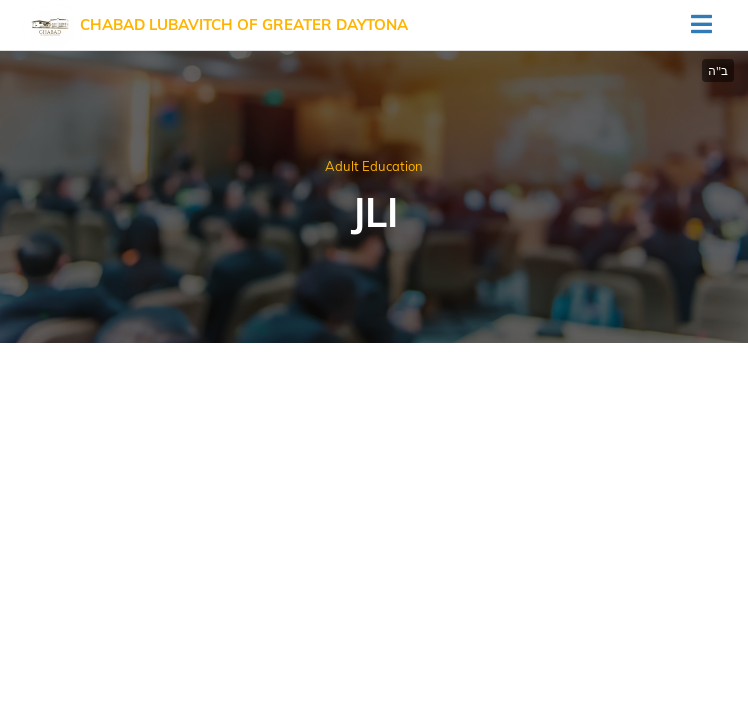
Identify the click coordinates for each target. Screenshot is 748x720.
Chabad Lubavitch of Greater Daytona (244, 24)
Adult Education (374, 166)
